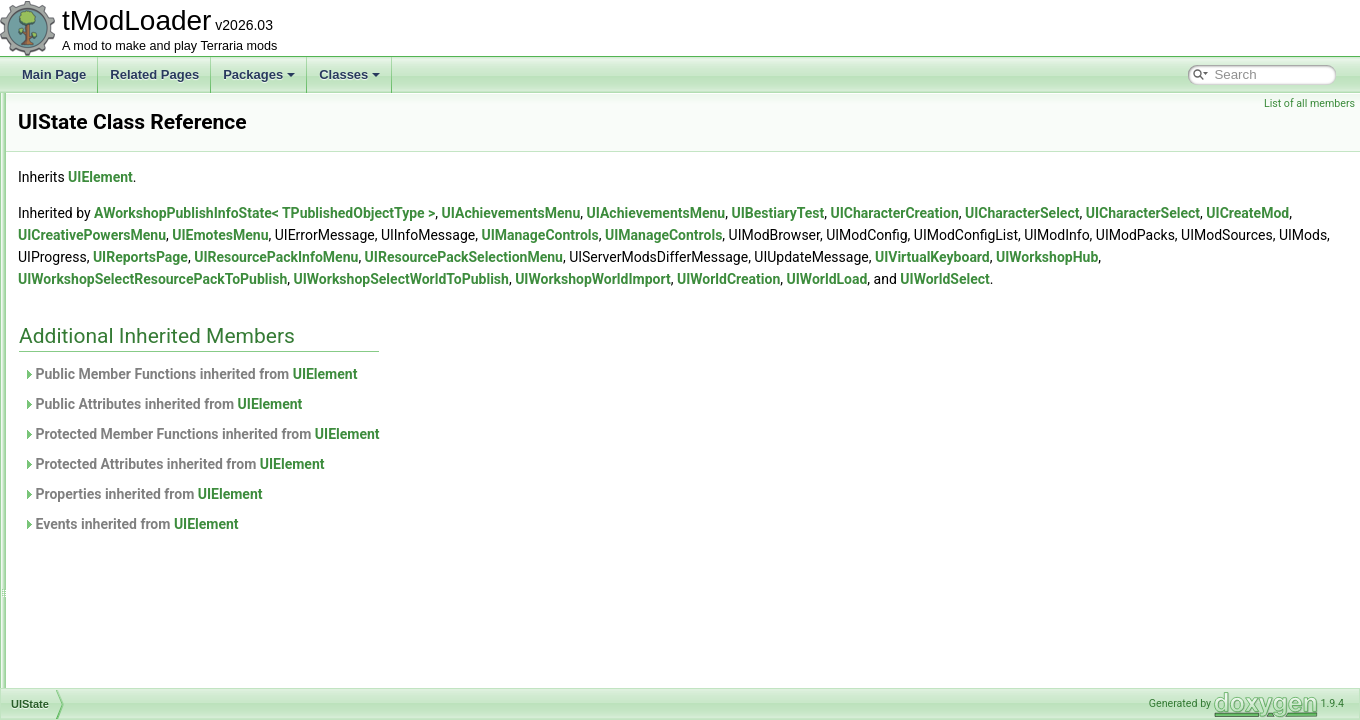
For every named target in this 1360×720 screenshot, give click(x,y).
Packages (259, 74)
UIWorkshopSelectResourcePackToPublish (180, 664)
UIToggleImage (106, 488)
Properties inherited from (393, 516)
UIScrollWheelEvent (119, 268)
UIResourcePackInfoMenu (136, 202)
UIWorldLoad (579, 301)
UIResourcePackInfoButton (138, 180)
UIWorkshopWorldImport (346, 301)
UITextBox (93, 444)
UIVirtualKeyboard (114, 554)
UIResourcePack (111, 158)
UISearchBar (100, 290)
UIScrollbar (95, 246)
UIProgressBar (105, 114)
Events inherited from (381, 546)
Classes (349, 74)
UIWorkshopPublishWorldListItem (155, 642)
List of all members (1309, 103)
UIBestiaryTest (1027, 213)
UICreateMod (430, 235)
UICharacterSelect (1272, 213)
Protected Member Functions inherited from (451, 456)
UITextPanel (98, 466)
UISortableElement (116, 378)
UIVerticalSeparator (118, 510)
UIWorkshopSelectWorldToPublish (157, 686)
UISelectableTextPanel (126, 312)
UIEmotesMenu (680, 235)
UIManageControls (999, 235)
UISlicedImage (105, 334)
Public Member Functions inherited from (440, 396)
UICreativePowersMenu (552, 235)
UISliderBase (101, 356)
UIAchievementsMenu (761, 213)
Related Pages (154, 74)
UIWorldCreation (481, 301)
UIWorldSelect (697, 301)
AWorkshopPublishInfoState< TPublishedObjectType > (514, 213)
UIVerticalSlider (107, 532)
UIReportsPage (107, 136)
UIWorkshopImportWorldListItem (152, 598)
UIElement (350, 177)
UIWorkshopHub (110, 576)
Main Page (54, 74)
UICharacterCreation (1144, 213)
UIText (83, 422)
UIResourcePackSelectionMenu (150, 224)
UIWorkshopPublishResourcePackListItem (178, 620)
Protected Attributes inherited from (424, 486)
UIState (86, 400)
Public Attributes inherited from (412, 426)
